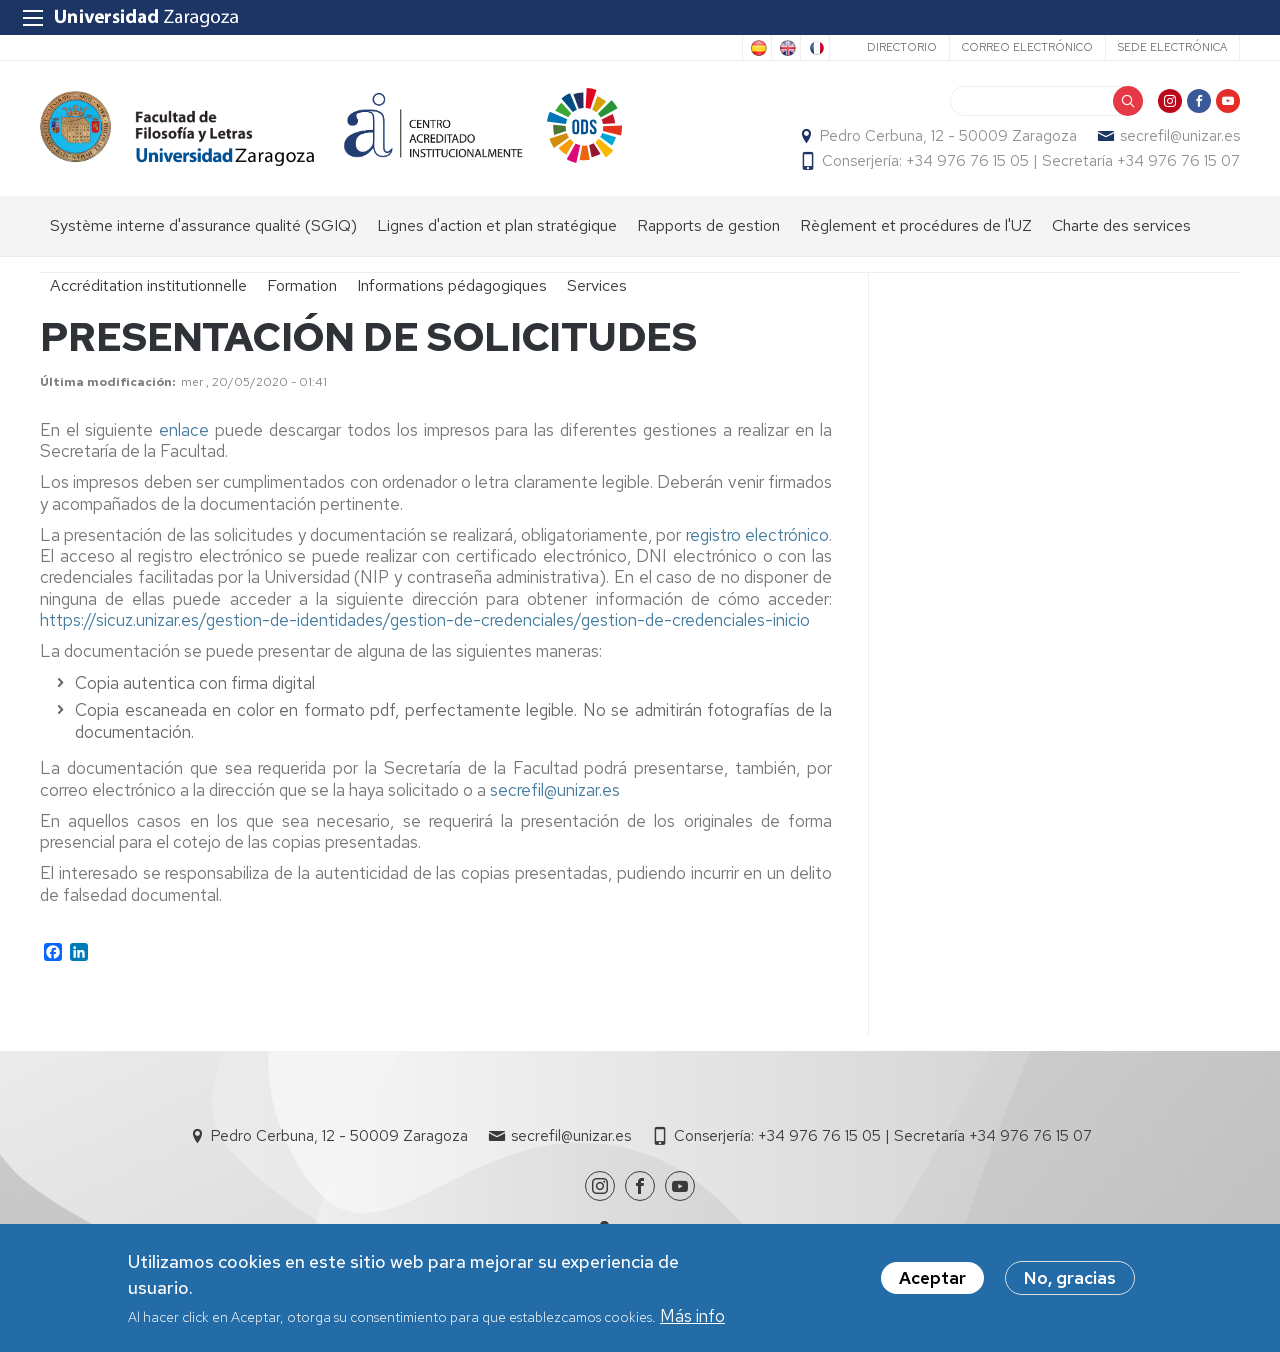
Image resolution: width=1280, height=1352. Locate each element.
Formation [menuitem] (302, 285)
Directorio (902, 47)
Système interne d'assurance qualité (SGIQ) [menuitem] (203, 225)
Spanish (757, 48)
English (786, 48)
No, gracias (1070, 1279)
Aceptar (932, 1279)
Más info (692, 1317)
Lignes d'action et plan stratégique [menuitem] (497, 225)
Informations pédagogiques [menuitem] (452, 285)
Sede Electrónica (1172, 47)
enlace (187, 430)
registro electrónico (757, 535)
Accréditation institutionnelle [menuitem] (148, 285)
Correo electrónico (1027, 47)
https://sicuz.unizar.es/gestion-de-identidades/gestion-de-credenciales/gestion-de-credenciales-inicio (425, 620)
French (815, 48)
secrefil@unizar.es (1180, 136)
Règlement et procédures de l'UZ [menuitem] (916, 225)
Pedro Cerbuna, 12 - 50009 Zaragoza (948, 136)
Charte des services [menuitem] (1121, 225)
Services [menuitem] (597, 285)
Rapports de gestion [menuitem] (708, 225)
